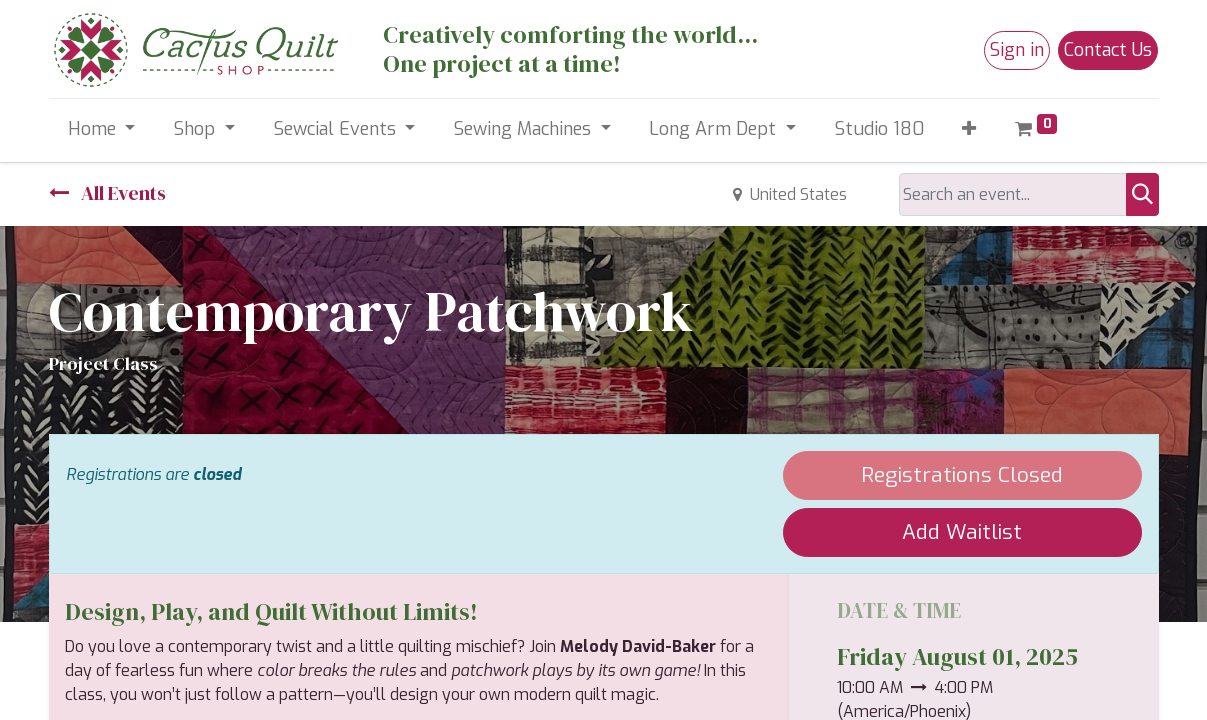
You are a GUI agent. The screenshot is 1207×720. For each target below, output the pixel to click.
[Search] (1142, 194)
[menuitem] (879, 129)
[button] (969, 129)
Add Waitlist (962, 532)
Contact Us (1108, 50)
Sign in (1017, 50)
